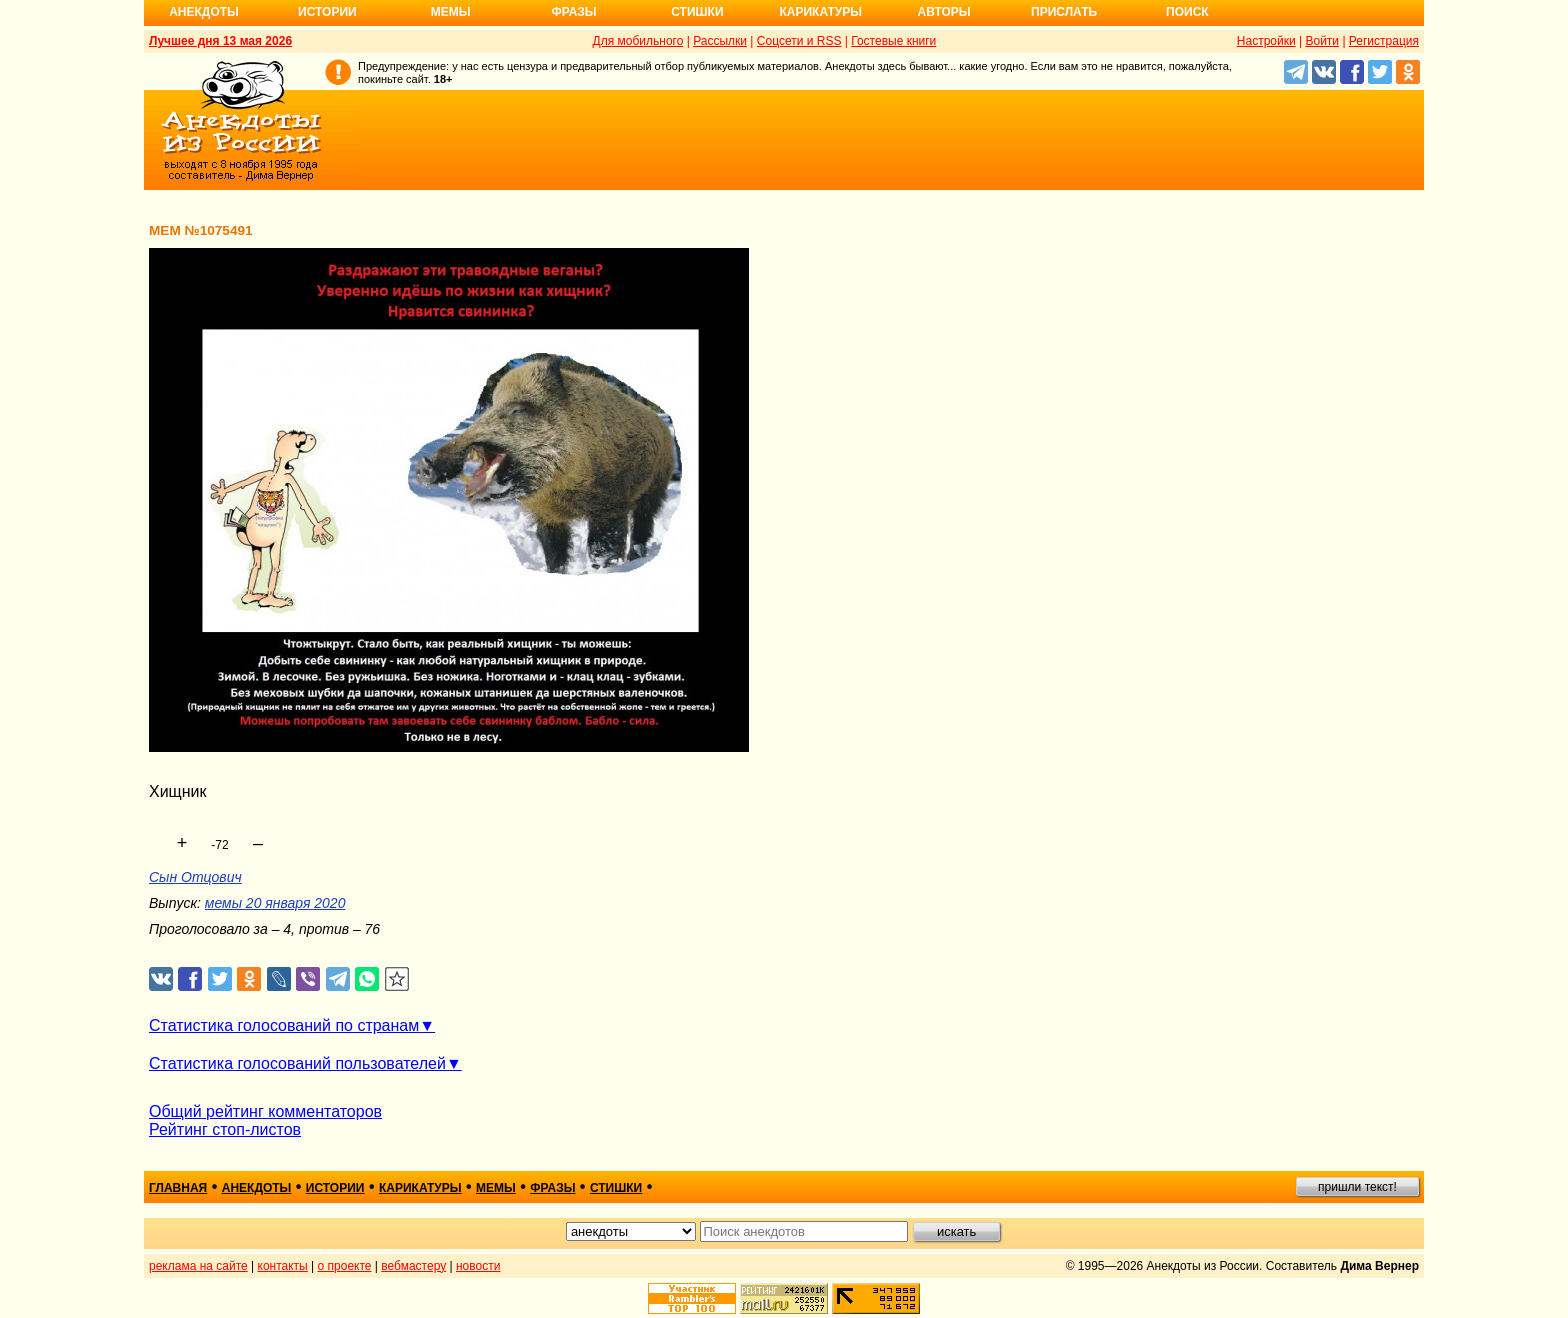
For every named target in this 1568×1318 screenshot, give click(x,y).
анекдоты (257, 1188)
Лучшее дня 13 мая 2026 (220, 41)
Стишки (697, 12)
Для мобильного (638, 41)
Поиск (1187, 12)
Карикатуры (820, 12)
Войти (1322, 41)
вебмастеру (413, 1266)
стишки (616, 1188)
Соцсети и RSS (799, 41)
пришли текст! (1357, 1187)
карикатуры (420, 1188)
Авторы (944, 12)
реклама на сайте (198, 1266)
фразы (552, 1188)
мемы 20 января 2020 (275, 903)
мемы (496, 1188)
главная (178, 1188)
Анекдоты (204, 12)
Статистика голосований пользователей (297, 1063)
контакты (283, 1266)
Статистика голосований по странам (284, 1025)
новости (478, 1266)
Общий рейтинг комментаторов (265, 1111)
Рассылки (720, 41)
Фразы (573, 12)
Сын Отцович (195, 877)
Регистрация (1384, 41)
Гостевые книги (893, 41)
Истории (327, 12)
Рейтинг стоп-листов (225, 1129)
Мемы (451, 12)
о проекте (345, 1266)
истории (335, 1188)
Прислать (1064, 12)
